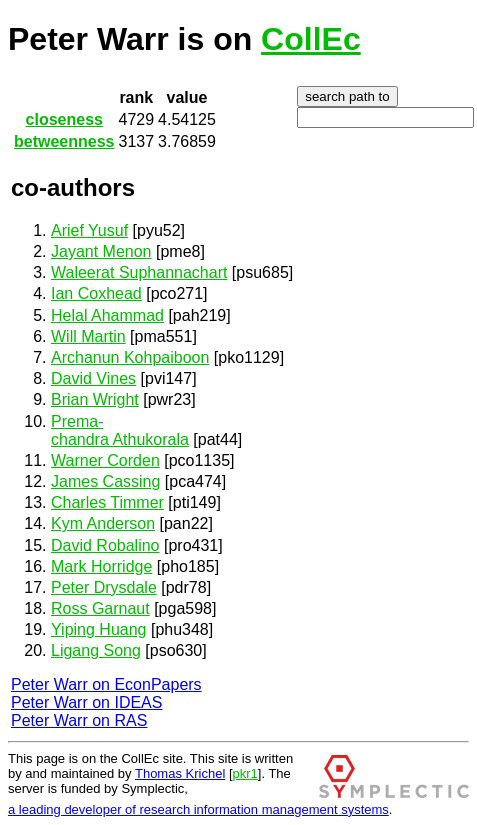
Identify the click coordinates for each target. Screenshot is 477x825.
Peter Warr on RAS (79, 720)
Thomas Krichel (180, 773)
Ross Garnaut (100, 608)
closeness (64, 119)
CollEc (311, 39)
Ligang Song (96, 650)
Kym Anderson (103, 523)
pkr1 (245, 773)
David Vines (93, 378)
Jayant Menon (101, 251)
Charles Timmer (107, 502)
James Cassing (105, 481)
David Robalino (105, 545)
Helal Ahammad (107, 315)
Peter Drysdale (104, 587)
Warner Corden (105, 460)
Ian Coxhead (96, 293)
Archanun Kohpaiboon (130, 357)
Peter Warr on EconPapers (106, 684)
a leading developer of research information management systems (198, 809)
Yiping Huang (98, 629)
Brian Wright (95, 399)
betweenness (64, 141)
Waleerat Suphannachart (139, 272)
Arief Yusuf (89, 230)
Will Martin (88, 336)
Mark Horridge (101, 566)
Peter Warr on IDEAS (86, 702)
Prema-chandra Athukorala (120, 430)
